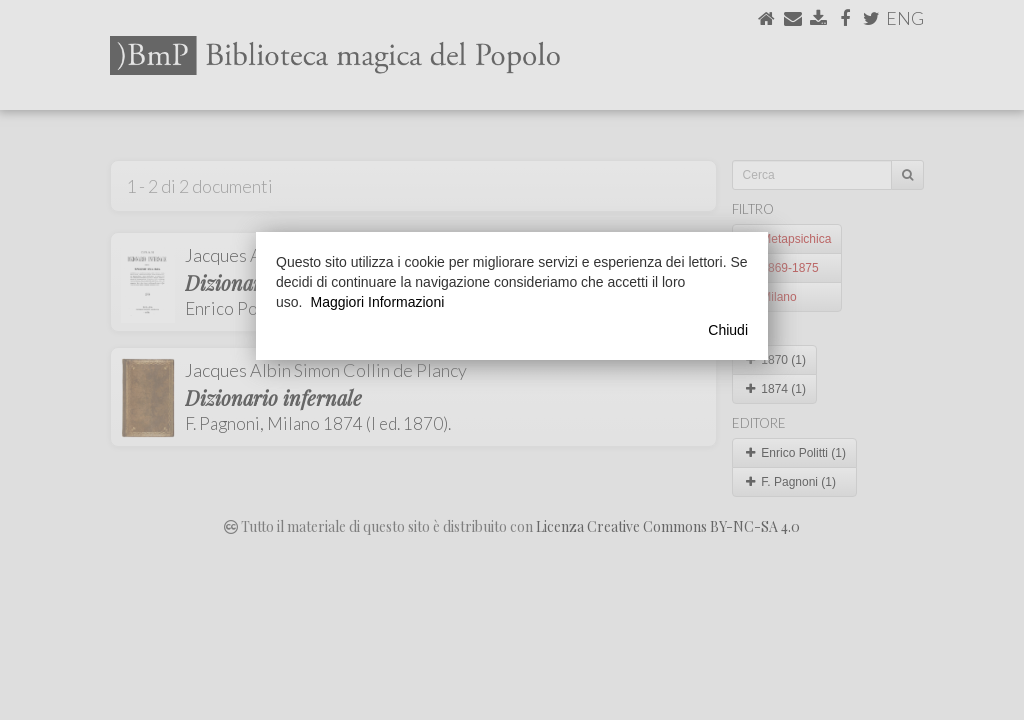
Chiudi (728, 330)
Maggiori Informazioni (377, 302)
